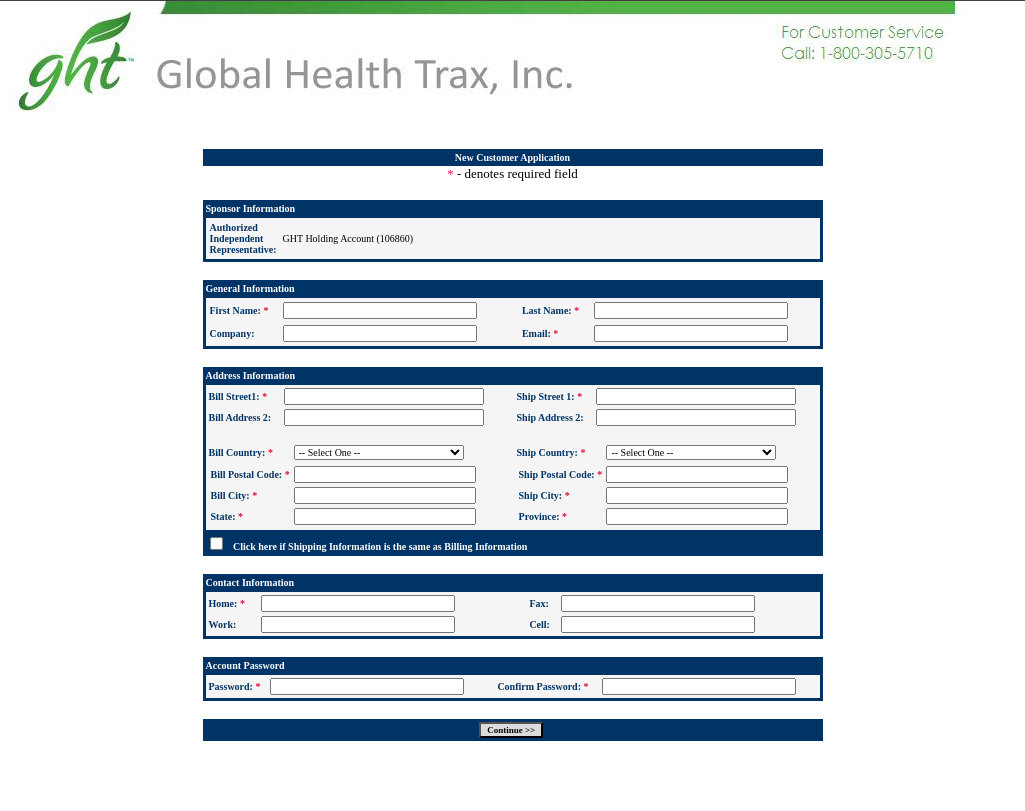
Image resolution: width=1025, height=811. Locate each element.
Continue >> (511, 730)
